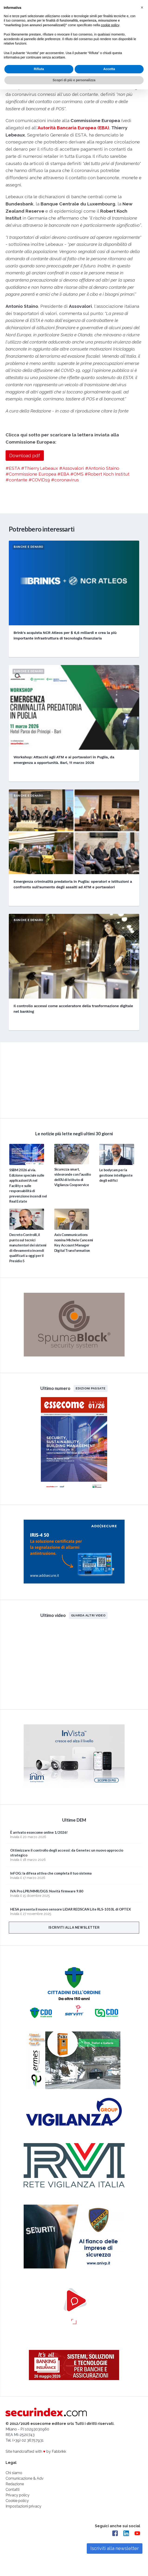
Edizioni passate (90, 1388)
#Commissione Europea (31, 474)
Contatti (12, 2489)
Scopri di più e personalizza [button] (74, 80)
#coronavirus (65, 479)
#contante (16, 479)
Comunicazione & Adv (25, 2478)
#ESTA (13, 468)
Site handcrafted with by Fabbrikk (36, 2451)
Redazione (15, 2484)
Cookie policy (17, 2500)
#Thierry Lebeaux (39, 468)
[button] (142, 7)
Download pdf (24, 455)
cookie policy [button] (110, 25)
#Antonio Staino (102, 468)
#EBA (63, 474)
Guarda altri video (88, 1615)
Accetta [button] (109, 69)
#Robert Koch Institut (107, 474)
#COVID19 (39, 479)
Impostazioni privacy (23, 2506)
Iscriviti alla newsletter (74, 1927)
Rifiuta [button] (39, 69)
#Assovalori (71, 468)
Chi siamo (14, 2473)
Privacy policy (17, 2495)
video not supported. (74, 1079)
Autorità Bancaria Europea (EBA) (73, 127)
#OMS (77, 474)
